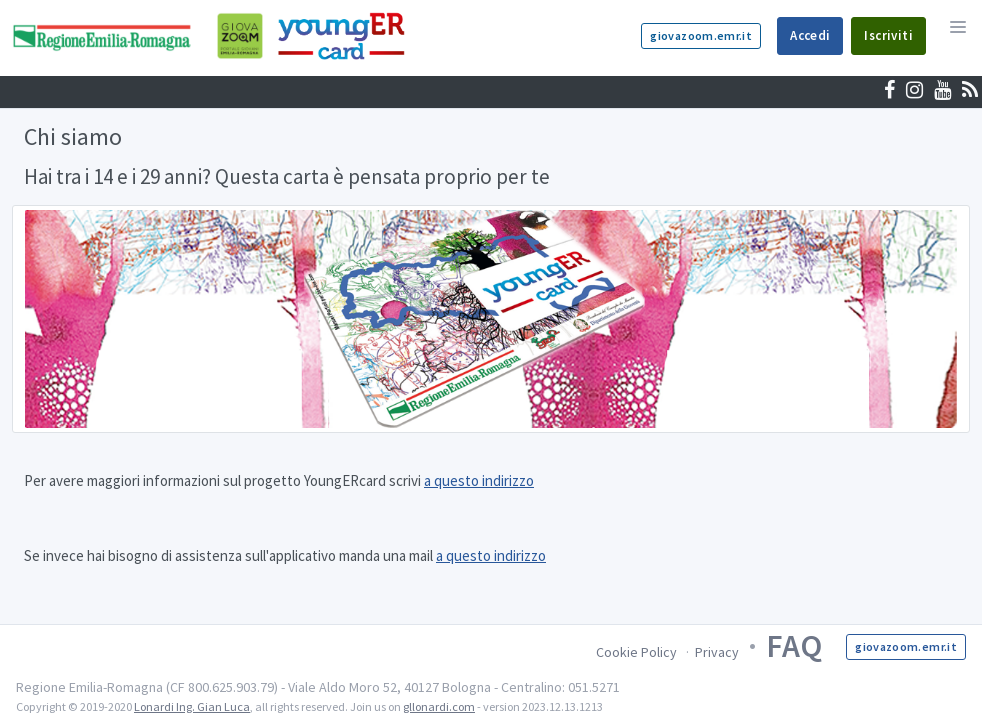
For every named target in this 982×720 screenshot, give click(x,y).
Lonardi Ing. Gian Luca (192, 706)
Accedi (810, 35)
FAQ (794, 646)
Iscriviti (888, 35)
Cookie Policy (636, 652)
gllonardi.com (439, 706)
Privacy (717, 652)
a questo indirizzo (479, 480)
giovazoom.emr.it (701, 35)
